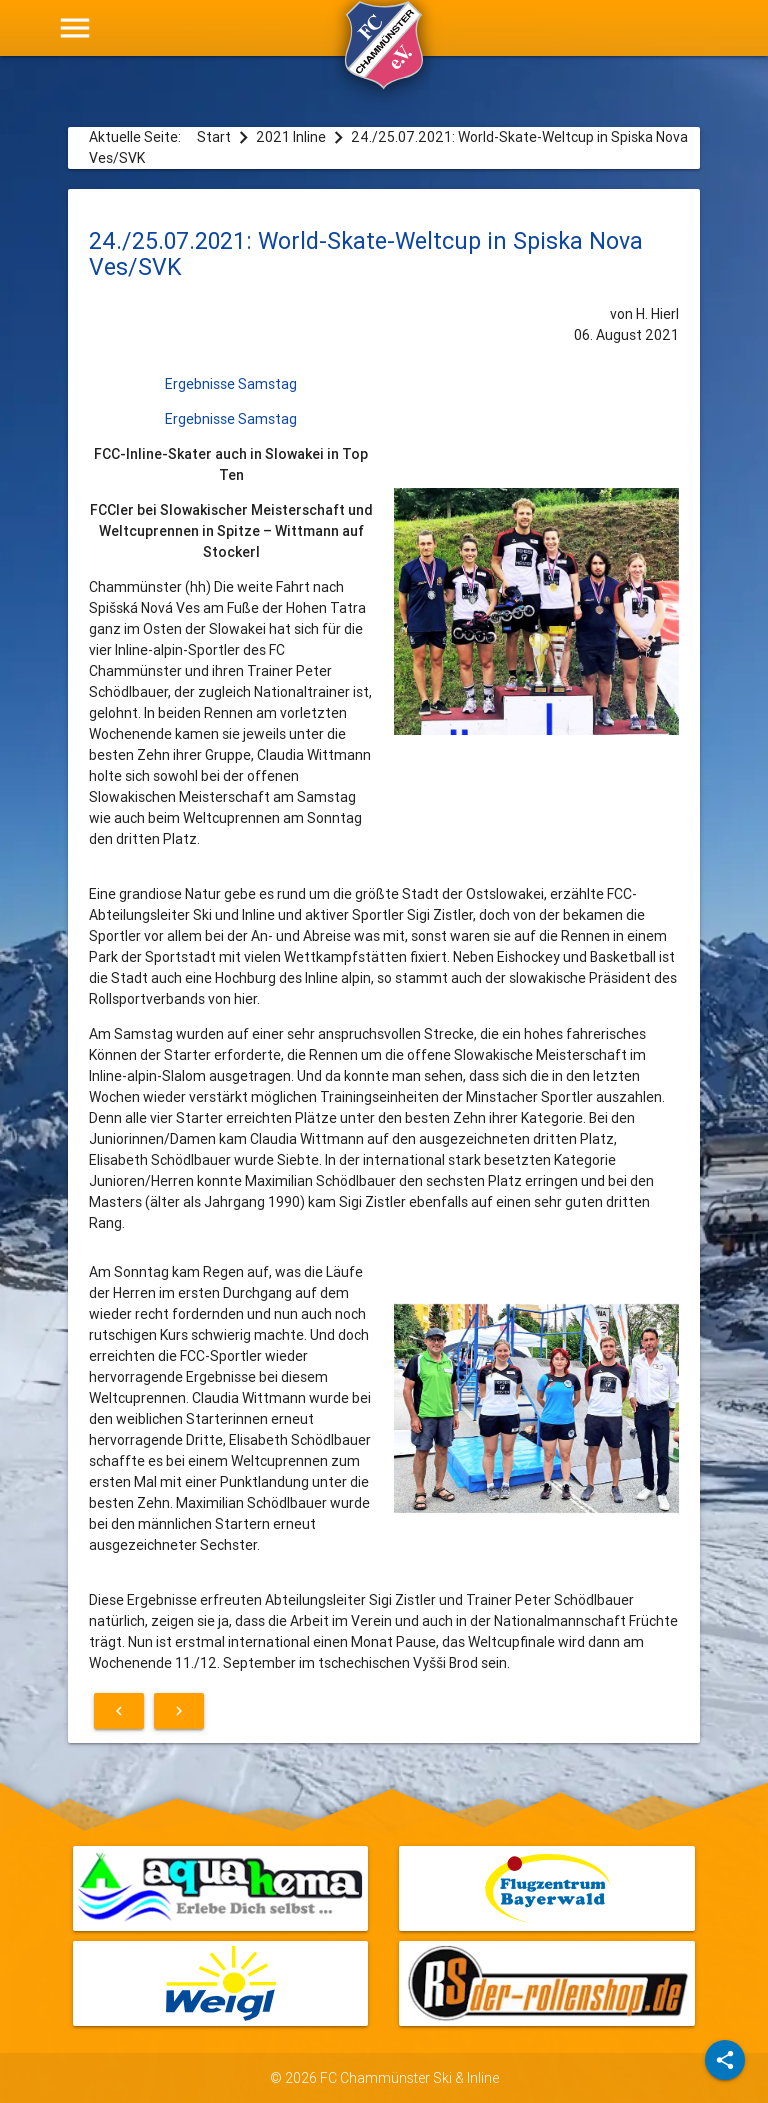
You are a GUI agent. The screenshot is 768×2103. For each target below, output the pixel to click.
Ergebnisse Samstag (231, 384)
